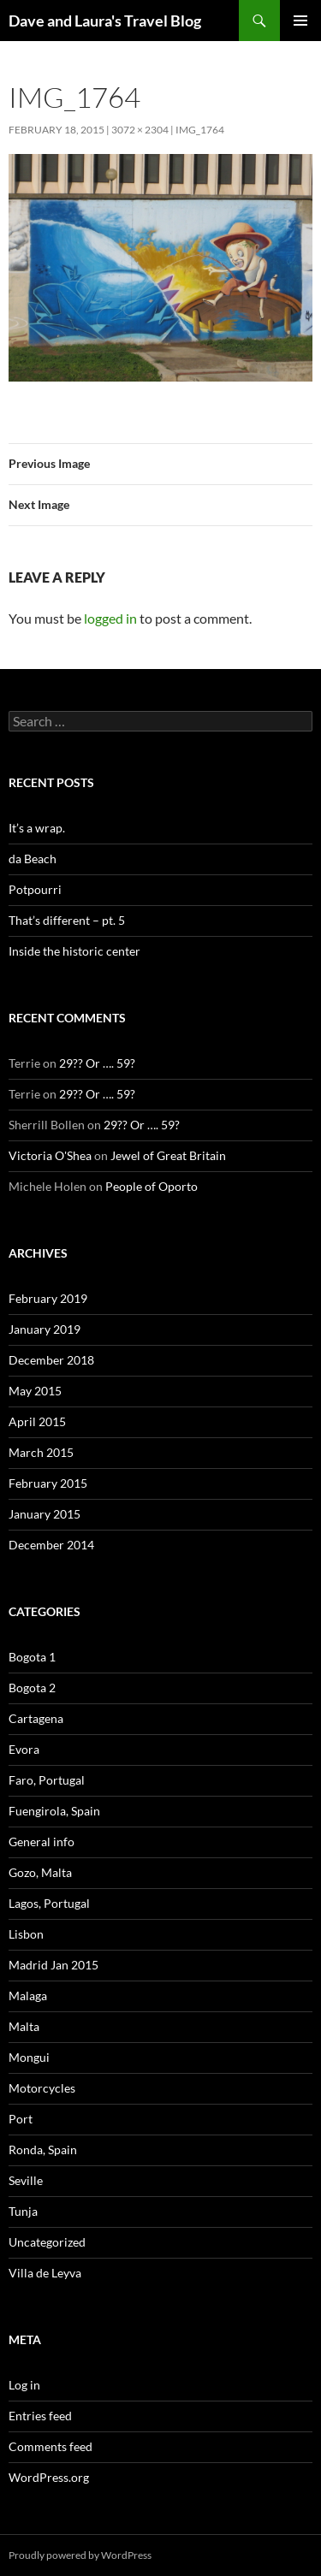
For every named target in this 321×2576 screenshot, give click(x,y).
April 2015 (37, 1421)
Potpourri (35, 889)
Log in (24, 2385)
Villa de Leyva (45, 2272)
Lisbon (26, 1934)
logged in (110, 618)
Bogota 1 (32, 1656)
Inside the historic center (74, 951)
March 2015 (41, 1452)
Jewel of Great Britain (168, 1155)
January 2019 (44, 1329)
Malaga (28, 1995)
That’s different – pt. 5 (67, 920)
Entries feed (40, 2415)
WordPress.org (49, 2477)
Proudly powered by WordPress (80, 2555)
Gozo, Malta (40, 1872)
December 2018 (51, 1360)
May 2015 (35, 1390)
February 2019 (48, 1298)
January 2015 (44, 1514)
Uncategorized (47, 2242)
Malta (24, 2026)
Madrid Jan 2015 (53, 1964)
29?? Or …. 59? (97, 1063)
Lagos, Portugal (49, 1903)
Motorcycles (42, 2088)
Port (21, 2118)
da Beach (32, 858)
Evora (24, 1749)
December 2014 (51, 1544)
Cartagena (36, 1718)
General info (41, 1841)
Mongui (29, 2057)
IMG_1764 (199, 129)
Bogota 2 (32, 1687)
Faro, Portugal (47, 1780)
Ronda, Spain (43, 2149)
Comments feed (50, 2446)
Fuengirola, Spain (54, 1810)
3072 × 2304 (140, 129)
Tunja (23, 2211)
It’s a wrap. (37, 827)
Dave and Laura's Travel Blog (105, 20)
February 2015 (48, 1483)
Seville (26, 2180)
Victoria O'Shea (50, 1155)
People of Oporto (151, 1186)
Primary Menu (300, 20)
